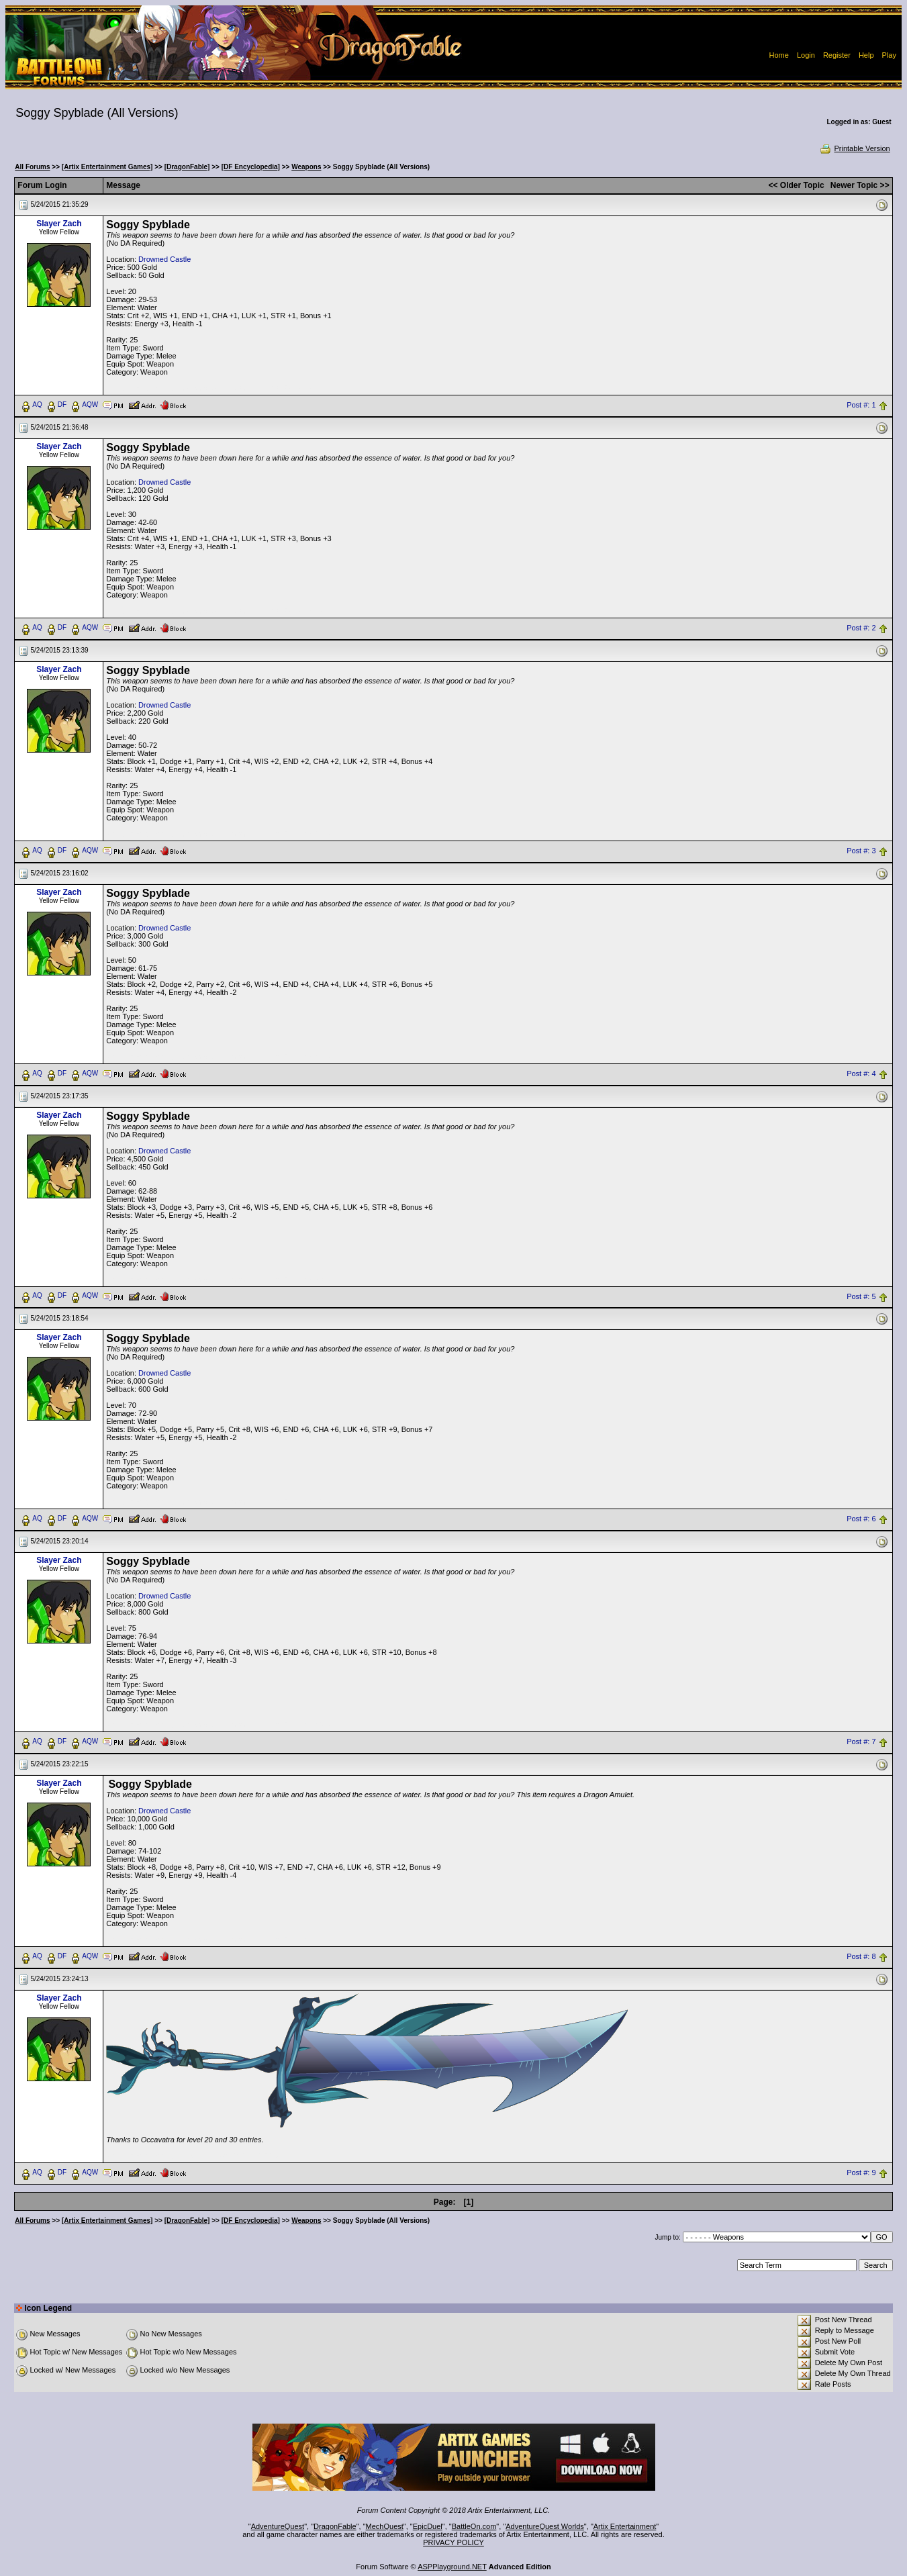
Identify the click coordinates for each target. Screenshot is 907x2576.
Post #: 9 (861, 2173)
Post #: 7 (861, 1742)
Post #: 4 (861, 1073)
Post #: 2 (861, 628)
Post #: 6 (861, 1519)
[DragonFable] (187, 167)
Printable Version (854, 148)
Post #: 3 (861, 851)
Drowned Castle (164, 259)
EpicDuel (427, 2526)
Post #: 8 (861, 1957)
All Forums (32, 167)
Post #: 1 (861, 405)
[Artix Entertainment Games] (107, 167)
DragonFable (335, 2526)
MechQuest (384, 2526)
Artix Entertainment (625, 2526)
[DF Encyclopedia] (251, 167)
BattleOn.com (474, 2526)
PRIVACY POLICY (453, 2542)
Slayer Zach (58, 223)
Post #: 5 (861, 1296)
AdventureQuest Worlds (545, 2526)
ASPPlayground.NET (452, 2567)
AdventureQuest (278, 2526)
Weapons (306, 167)
